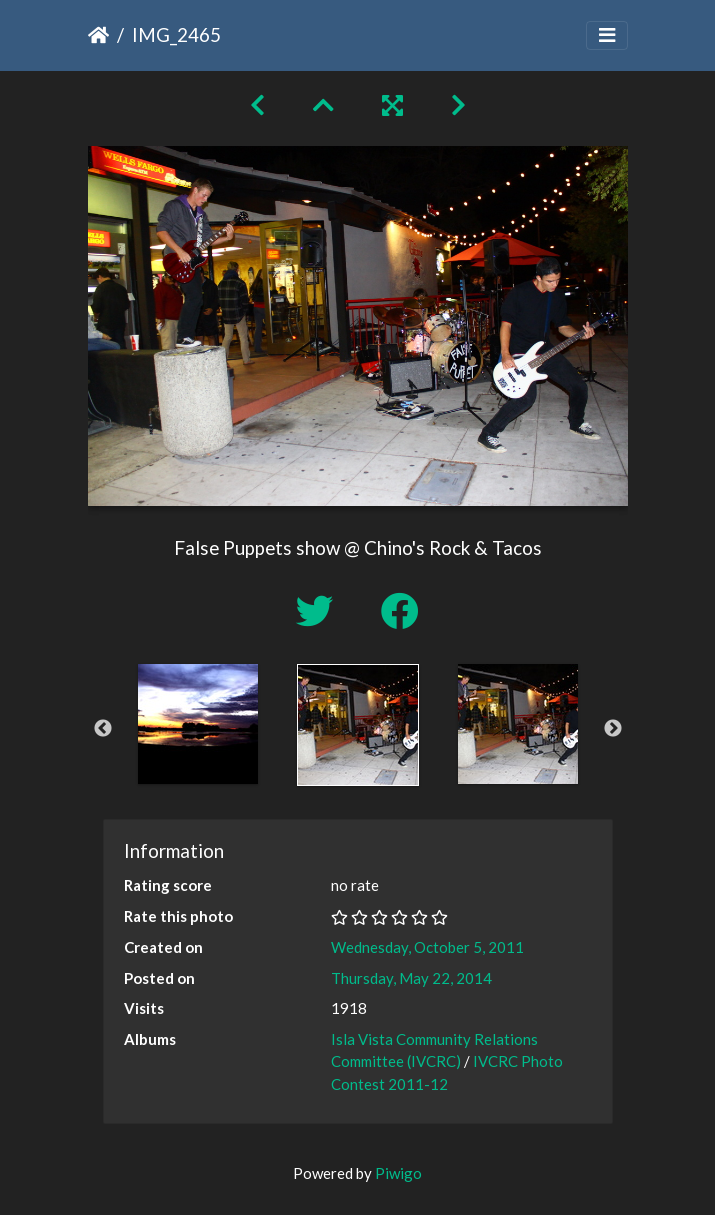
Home (98, 35)
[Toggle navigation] (607, 35)
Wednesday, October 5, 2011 (427, 947)
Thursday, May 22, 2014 (411, 978)
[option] (198, 724)
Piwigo (398, 1173)
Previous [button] (103, 729)
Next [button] (613, 729)
